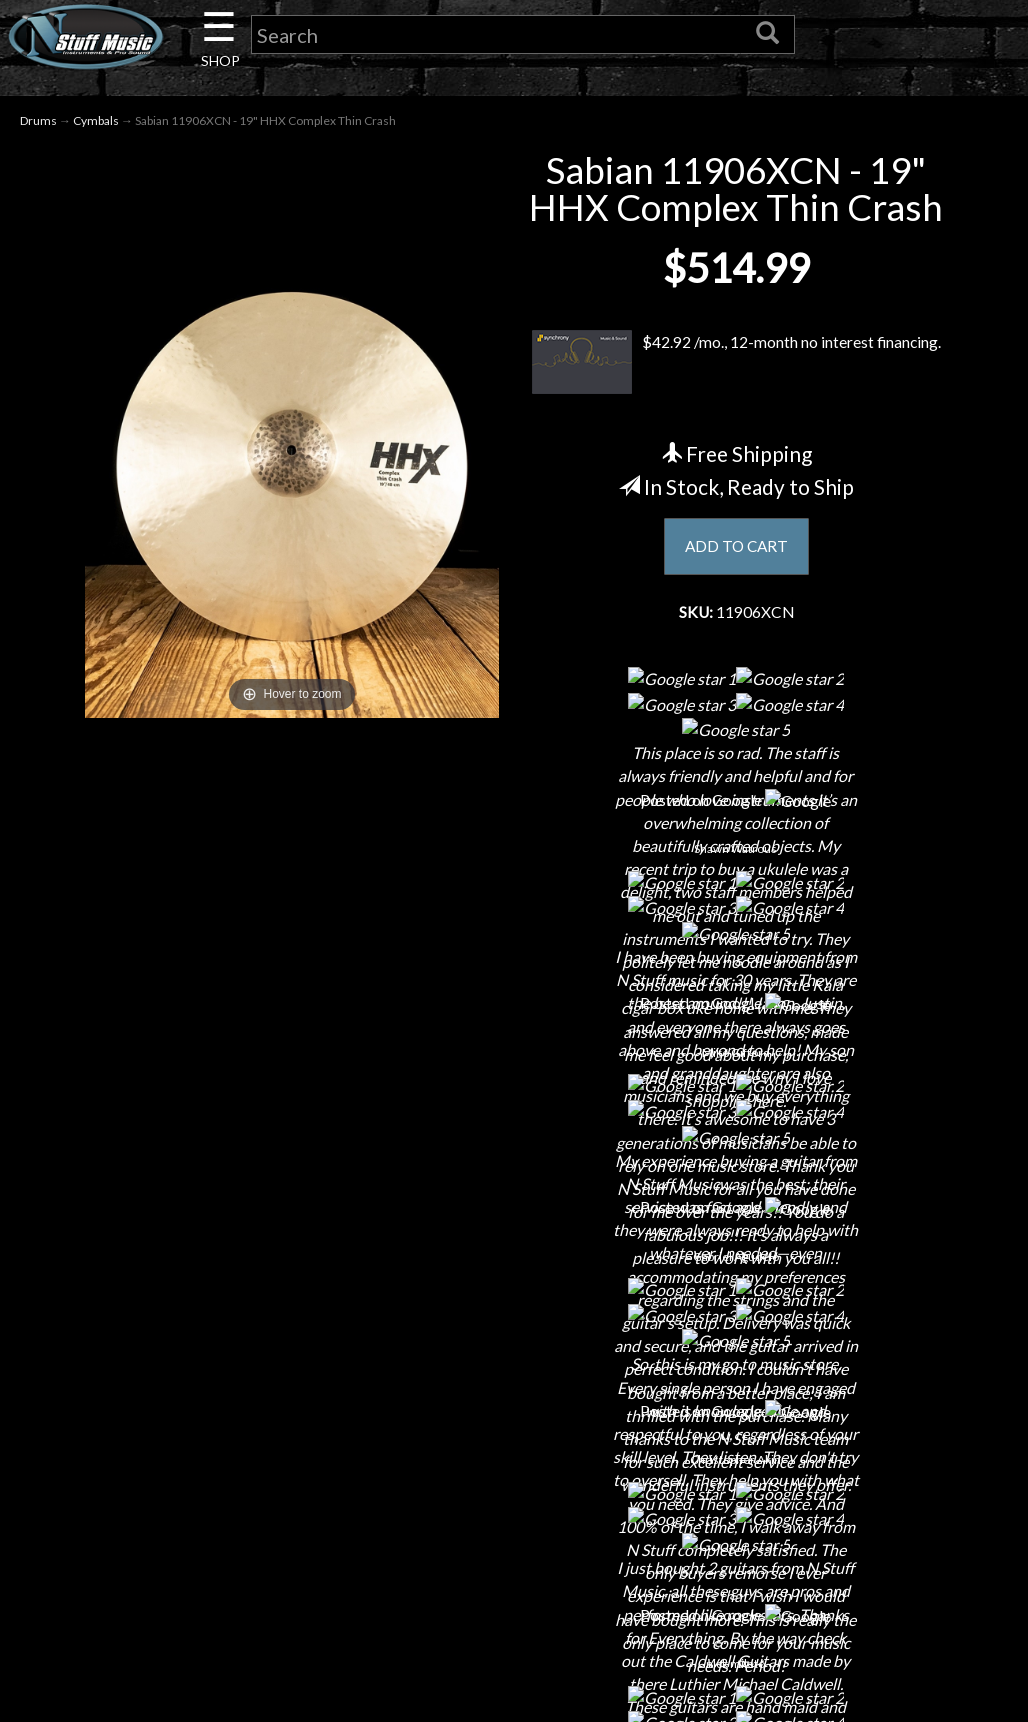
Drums (38, 121)
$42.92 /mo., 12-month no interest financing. (736, 363)
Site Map (513, 1587)
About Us (191, 1377)
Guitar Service (190, 1622)
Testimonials (514, 1552)
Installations (191, 1587)
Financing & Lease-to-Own (513, 1377)
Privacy (513, 1482)
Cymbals (96, 121)
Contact (191, 1412)
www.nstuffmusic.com (856, 1517)
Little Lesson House (190, 1517)
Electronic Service (191, 1657)
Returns (513, 1447)
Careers (191, 1447)
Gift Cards (513, 1517)
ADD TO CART (736, 548)
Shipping (514, 1412)
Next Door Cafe (191, 1482)
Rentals (191, 1552)
